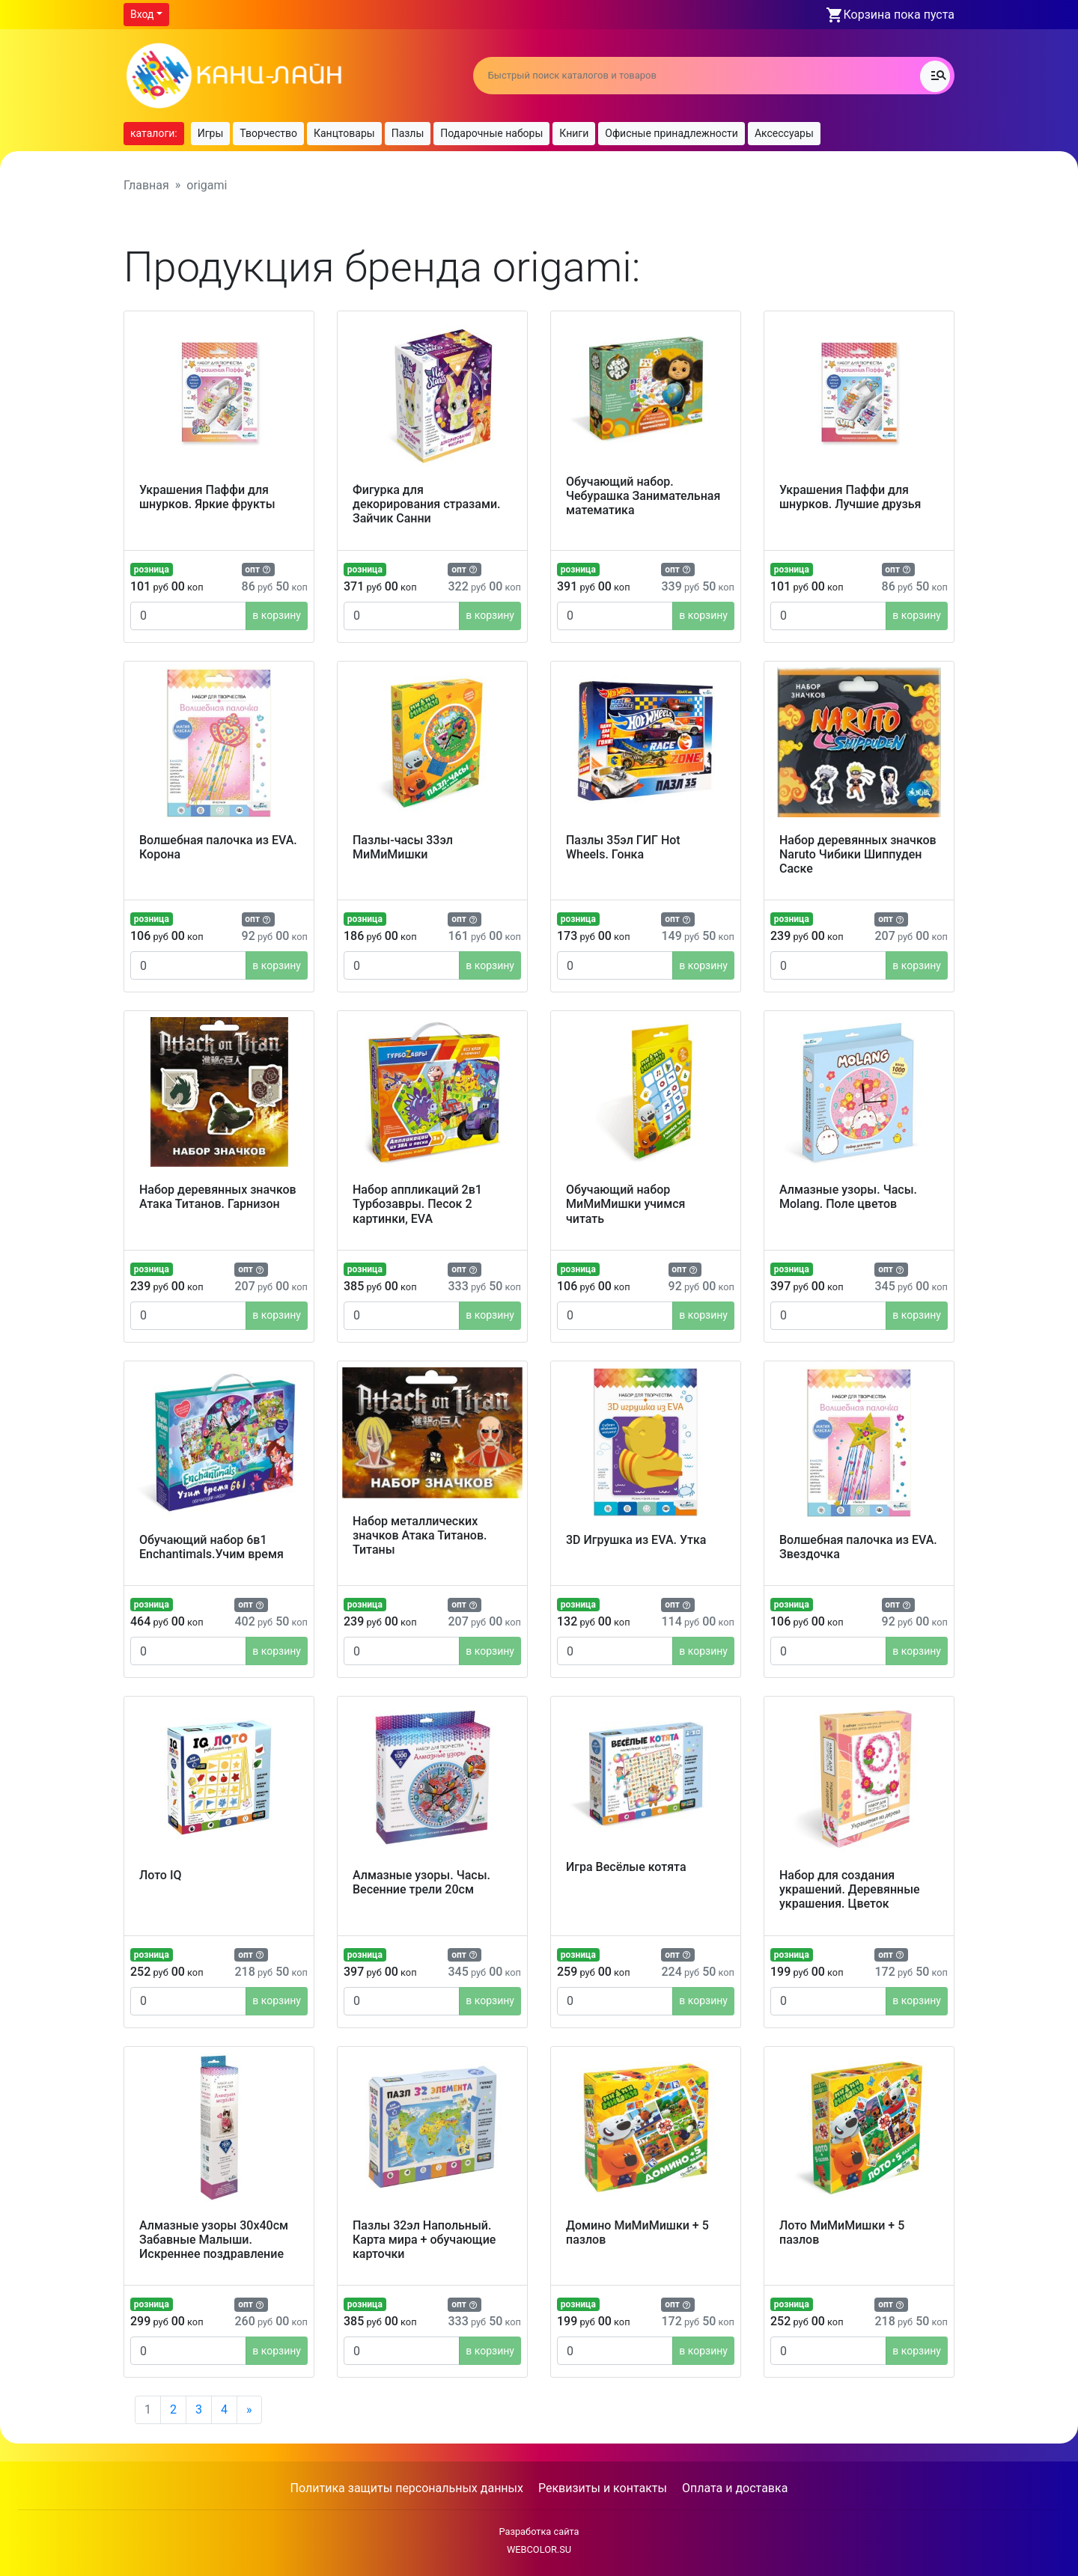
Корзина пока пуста (899, 14)
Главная (146, 185)
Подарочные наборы (491, 133)
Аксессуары (784, 133)
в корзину (276, 615)
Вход (141, 14)
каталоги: (153, 133)
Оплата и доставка (735, 2488)
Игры (211, 133)
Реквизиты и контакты (602, 2488)
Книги (573, 133)
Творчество (268, 133)
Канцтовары (344, 133)
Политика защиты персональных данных (406, 2488)
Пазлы (408, 133)
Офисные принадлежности (671, 133)
